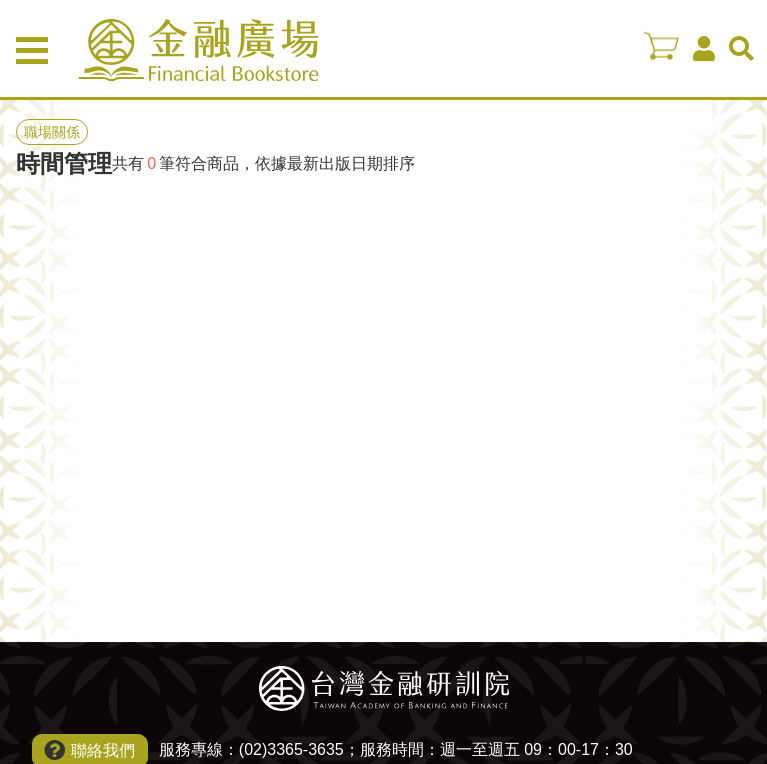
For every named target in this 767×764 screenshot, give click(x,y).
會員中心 (704, 49)
